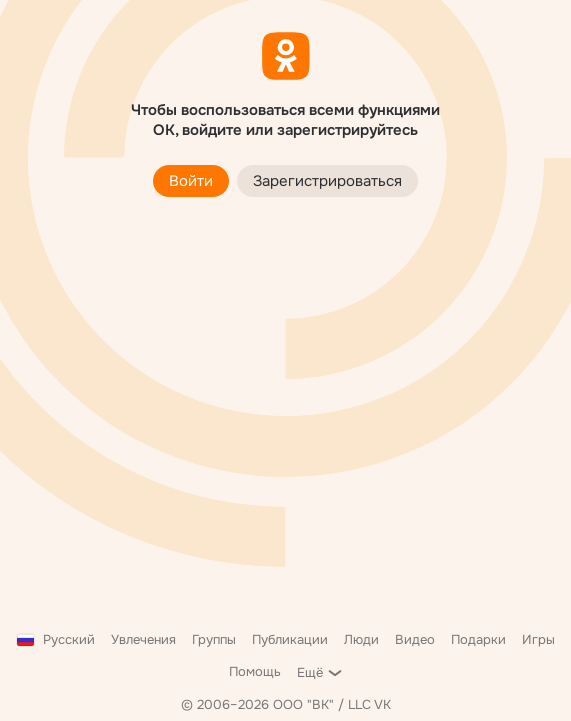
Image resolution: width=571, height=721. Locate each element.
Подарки (478, 639)
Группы (214, 639)
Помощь (255, 671)
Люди (361, 639)
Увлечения (143, 639)
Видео (415, 639)
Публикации (290, 639)
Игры (538, 639)
